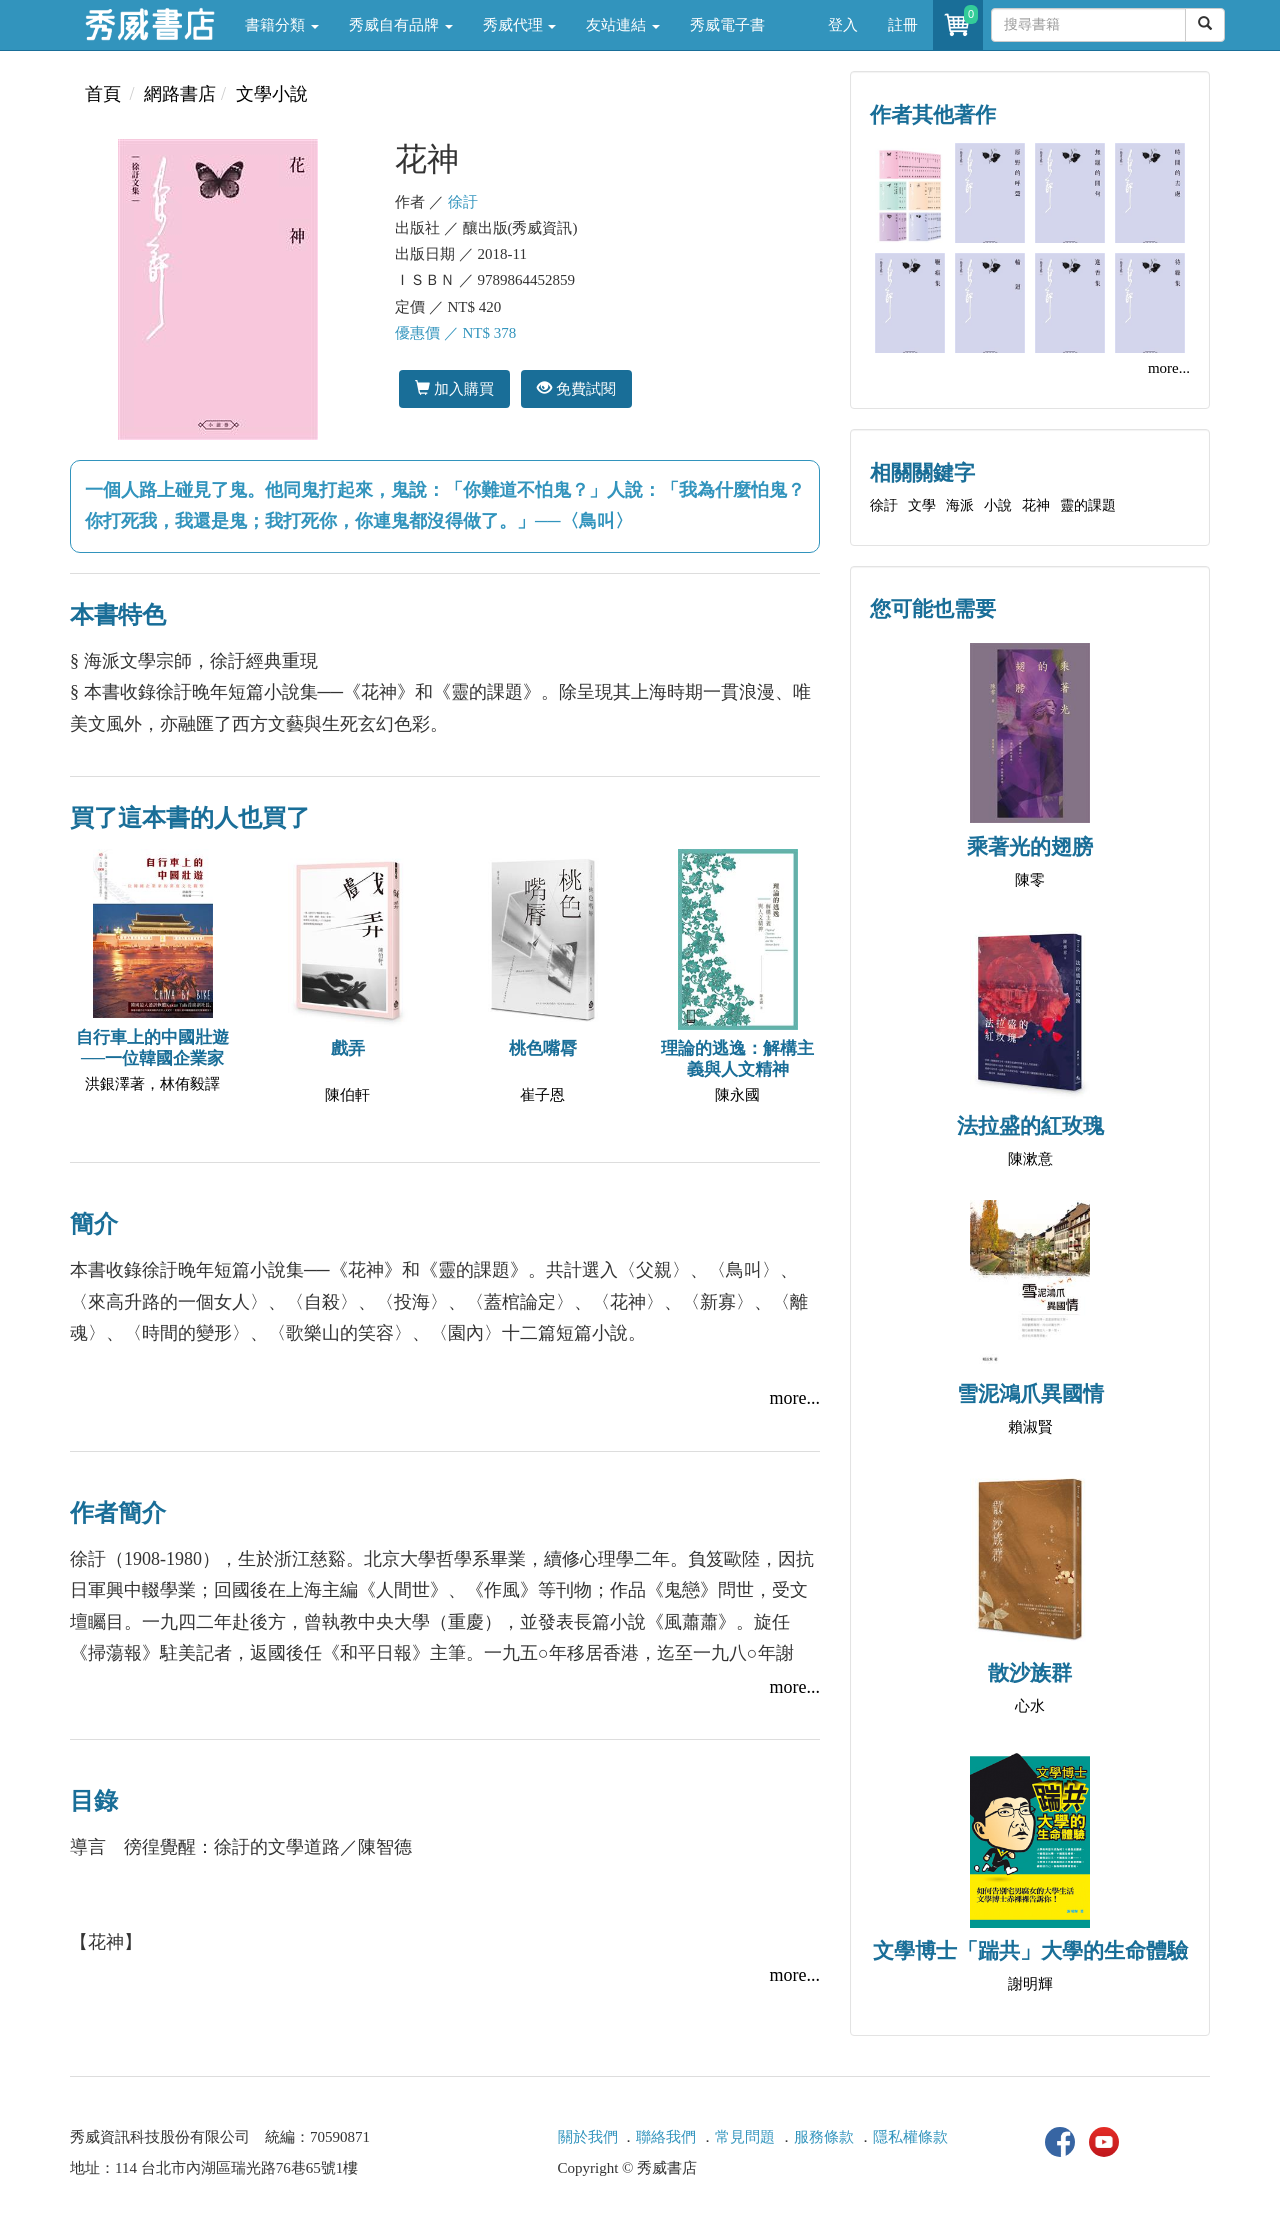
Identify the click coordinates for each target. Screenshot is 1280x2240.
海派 (960, 505)
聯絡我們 (666, 2137)
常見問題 (745, 2137)
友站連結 (623, 25)
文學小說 (272, 94)
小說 (998, 505)
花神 (1036, 505)
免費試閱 (576, 388)
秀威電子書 (727, 25)
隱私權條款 (910, 2137)
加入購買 (454, 388)
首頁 (103, 94)
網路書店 (180, 94)
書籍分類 (282, 25)
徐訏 (463, 202)
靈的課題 (1088, 505)
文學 (922, 505)
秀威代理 (520, 25)
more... (795, 1398)
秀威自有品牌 (401, 25)
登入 (843, 25)
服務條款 (824, 2137)
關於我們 (588, 2137)
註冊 (903, 25)
